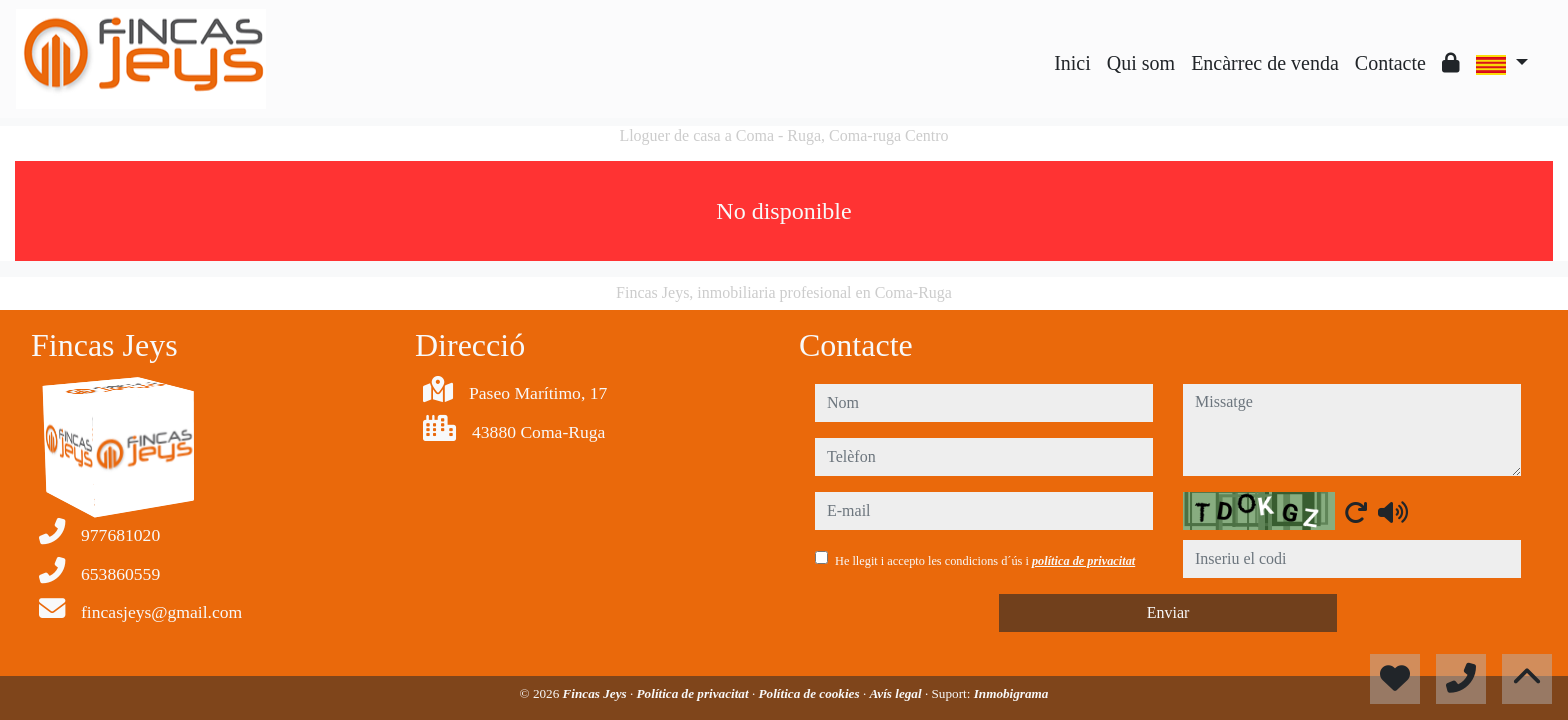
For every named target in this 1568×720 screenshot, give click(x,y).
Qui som (1141, 63)
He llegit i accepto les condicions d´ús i (985, 561)
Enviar (1168, 612)
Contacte (1390, 63)
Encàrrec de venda (1265, 63)
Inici (1072, 63)
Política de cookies (811, 693)
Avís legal (897, 693)
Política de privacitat (694, 693)
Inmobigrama (1011, 693)
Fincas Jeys (596, 693)
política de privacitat (1083, 561)
